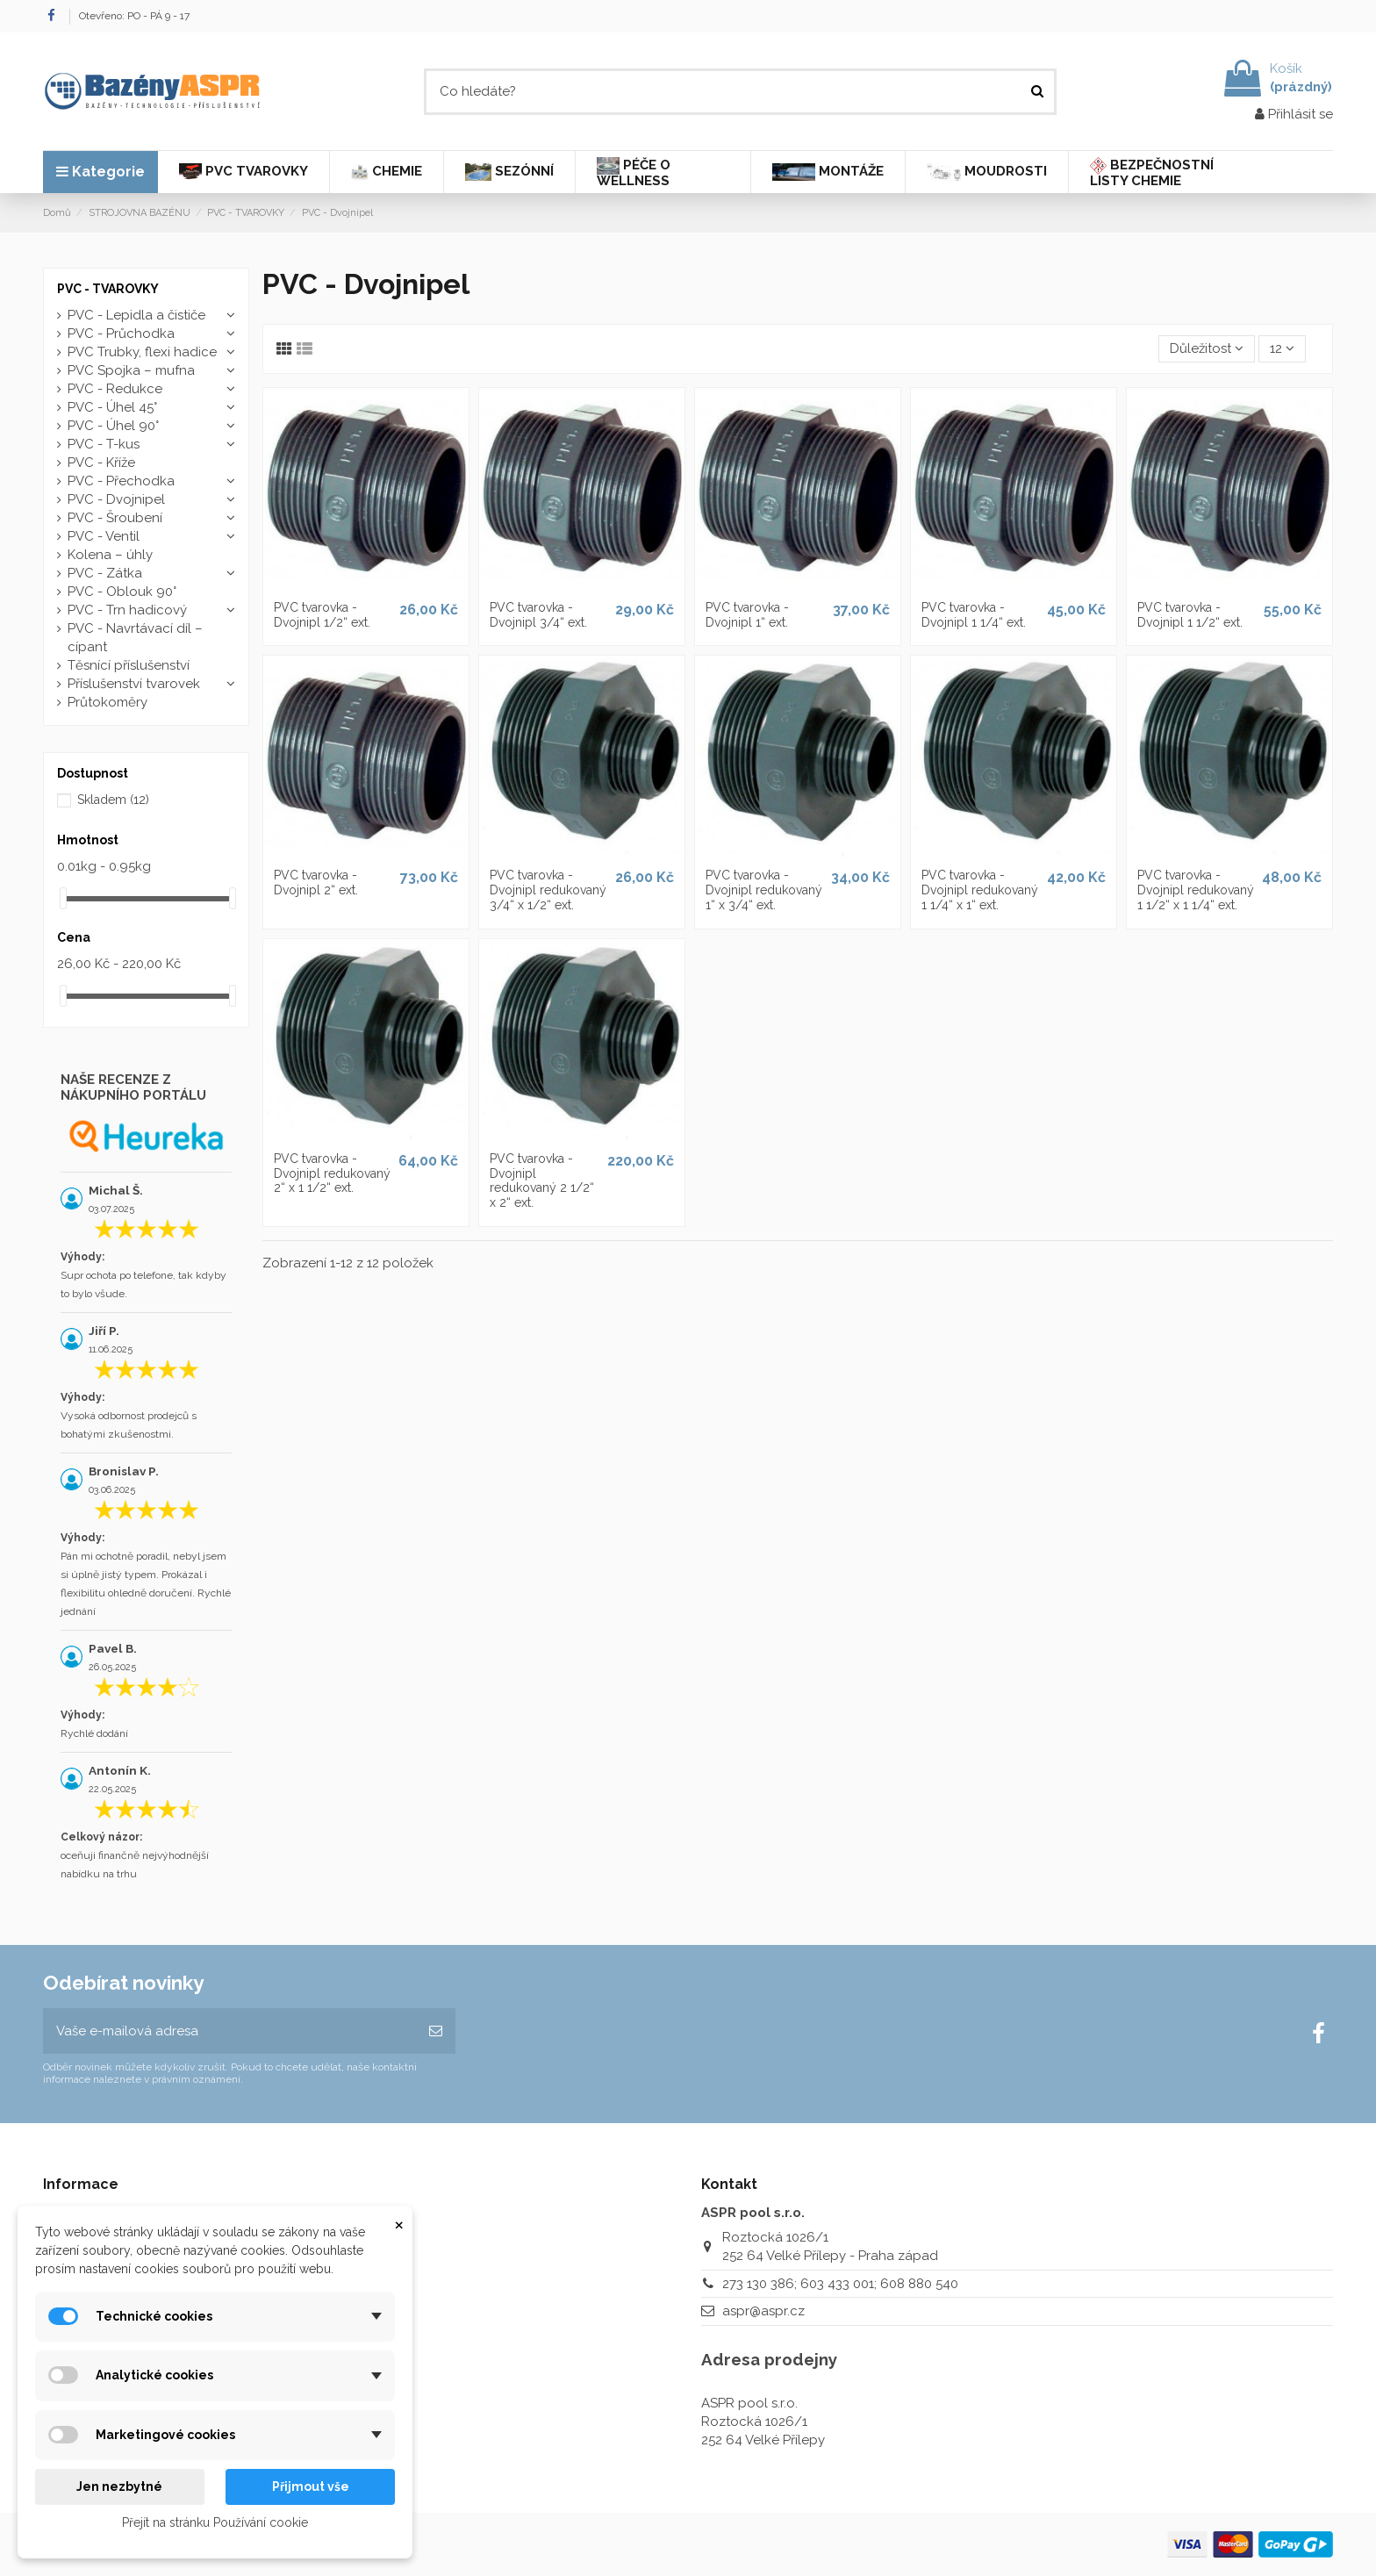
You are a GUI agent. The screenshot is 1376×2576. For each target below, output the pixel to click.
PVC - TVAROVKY (108, 289)
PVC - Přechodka (121, 481)
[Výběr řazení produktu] (1206, 348)
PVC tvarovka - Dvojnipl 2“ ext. (316, 882)
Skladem (113, 800)
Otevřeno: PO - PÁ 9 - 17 (134, 16)
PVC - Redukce (115, 389)
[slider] (63, 898)
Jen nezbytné (119, 2486)
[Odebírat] (435, 2031)
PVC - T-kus (104, 444)
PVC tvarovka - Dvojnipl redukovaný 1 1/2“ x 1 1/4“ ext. (1195, 890)
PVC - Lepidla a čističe (136, 315)
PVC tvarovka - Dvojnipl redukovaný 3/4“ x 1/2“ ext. (548, 890)
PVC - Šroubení (115, 518)
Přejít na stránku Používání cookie (215, 2522)
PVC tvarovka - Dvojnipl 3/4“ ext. (538, 614)
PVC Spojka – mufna (131, 370)
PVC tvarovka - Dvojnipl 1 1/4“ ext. (973, 614)
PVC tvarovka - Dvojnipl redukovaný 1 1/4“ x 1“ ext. (979, 890)
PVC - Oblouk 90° (122, 591)
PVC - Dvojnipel (116, 499)
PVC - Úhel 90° (113, 426)
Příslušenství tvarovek (134, 684)
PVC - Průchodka (121, 333)
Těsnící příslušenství (129, 665)
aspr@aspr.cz (763, 2311)
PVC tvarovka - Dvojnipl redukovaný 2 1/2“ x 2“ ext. (542, 1180)
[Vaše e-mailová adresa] (229, 2031)
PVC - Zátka (105, 573)
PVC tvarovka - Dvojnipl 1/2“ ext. (322, 614)
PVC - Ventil (104, 536)
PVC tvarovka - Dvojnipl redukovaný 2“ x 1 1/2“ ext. (332, 1173)
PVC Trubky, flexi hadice (142, 352)
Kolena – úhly (110, 555)
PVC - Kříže (101, 462)
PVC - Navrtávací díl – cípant (135, 638)
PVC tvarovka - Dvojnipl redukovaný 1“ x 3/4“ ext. (764, 890)
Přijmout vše (310, 2486)
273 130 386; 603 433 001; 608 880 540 (840, 2284)
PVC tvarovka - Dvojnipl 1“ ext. (747, 614)
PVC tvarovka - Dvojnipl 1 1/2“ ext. (1190, 614)
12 (1282, 348)
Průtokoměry (107, 702)
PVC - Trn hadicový (127, 610)
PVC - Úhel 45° (112, 407)
